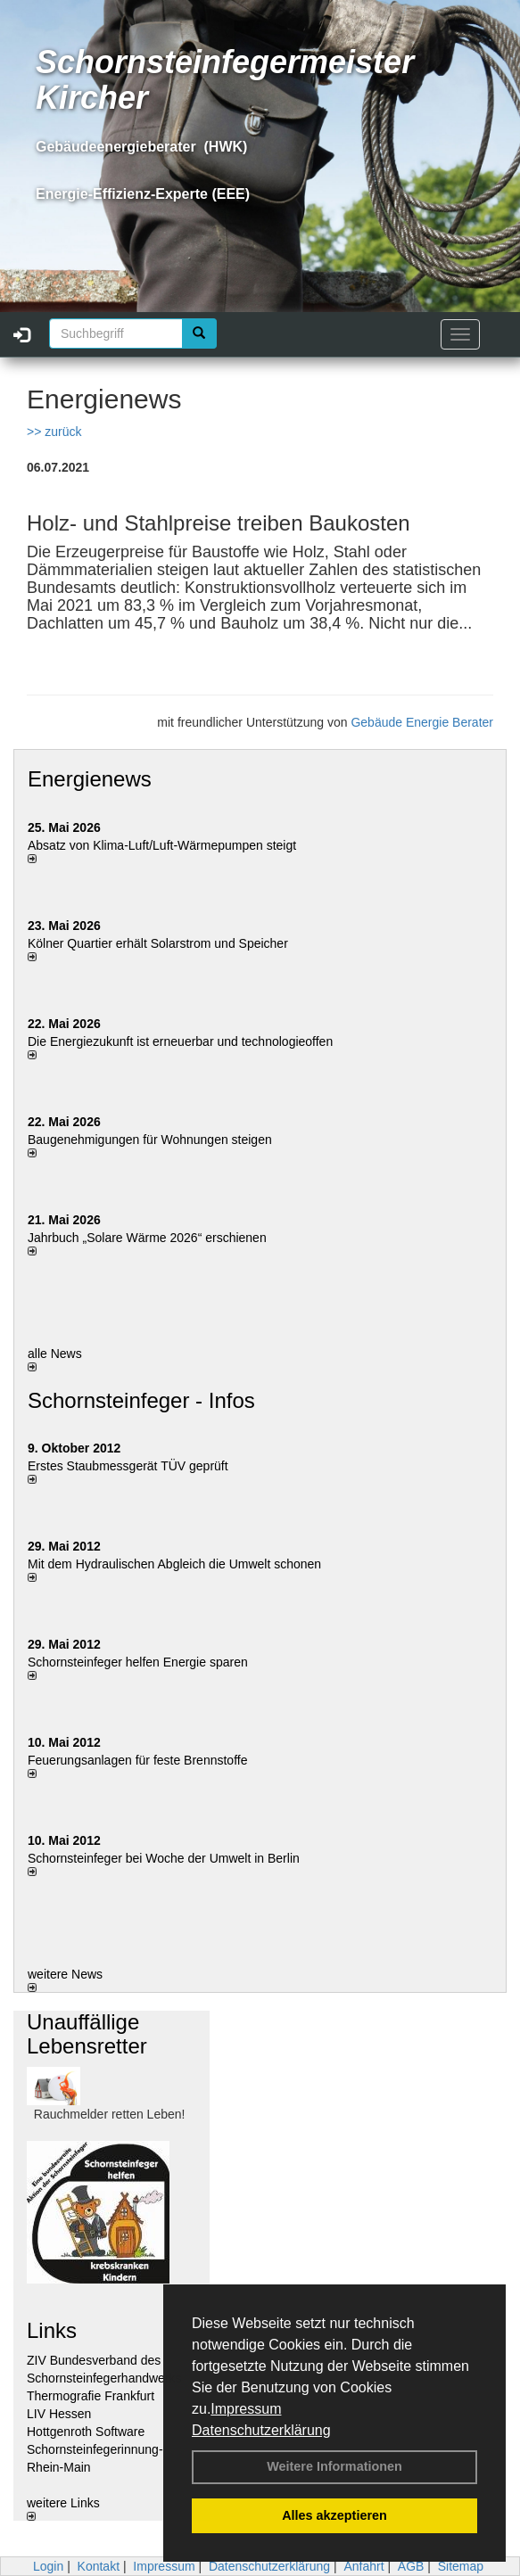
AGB (411, 2566)
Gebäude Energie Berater (422, 722)
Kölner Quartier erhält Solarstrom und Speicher (158, 943)
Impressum (245, 2408)
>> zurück (54, 431)
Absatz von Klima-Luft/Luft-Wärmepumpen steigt (162, 845)
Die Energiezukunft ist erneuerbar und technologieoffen (180, 1041)
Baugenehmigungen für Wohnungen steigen (150, 1139)
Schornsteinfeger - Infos (141, 1400)
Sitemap (460, 2566)
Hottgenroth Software (85, 2431)
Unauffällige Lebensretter (87, 2033)
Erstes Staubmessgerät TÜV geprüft (128, 1466)
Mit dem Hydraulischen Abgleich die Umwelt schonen (174, 1564)
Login (48, 2566)
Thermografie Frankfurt (90, 2396)
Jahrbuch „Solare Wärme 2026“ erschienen (147, 1237)
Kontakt (99, 2566)
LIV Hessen (59, 2414)
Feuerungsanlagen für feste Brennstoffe (137, 1760)
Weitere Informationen (334, 2466)
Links (52, 2330)
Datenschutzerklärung (261, 2430)
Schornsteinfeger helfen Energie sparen (138, 1662)
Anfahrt (363, 2566)
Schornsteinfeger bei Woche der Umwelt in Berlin (164, 1858)
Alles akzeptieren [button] (334, 2515)
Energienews (90, 779)
